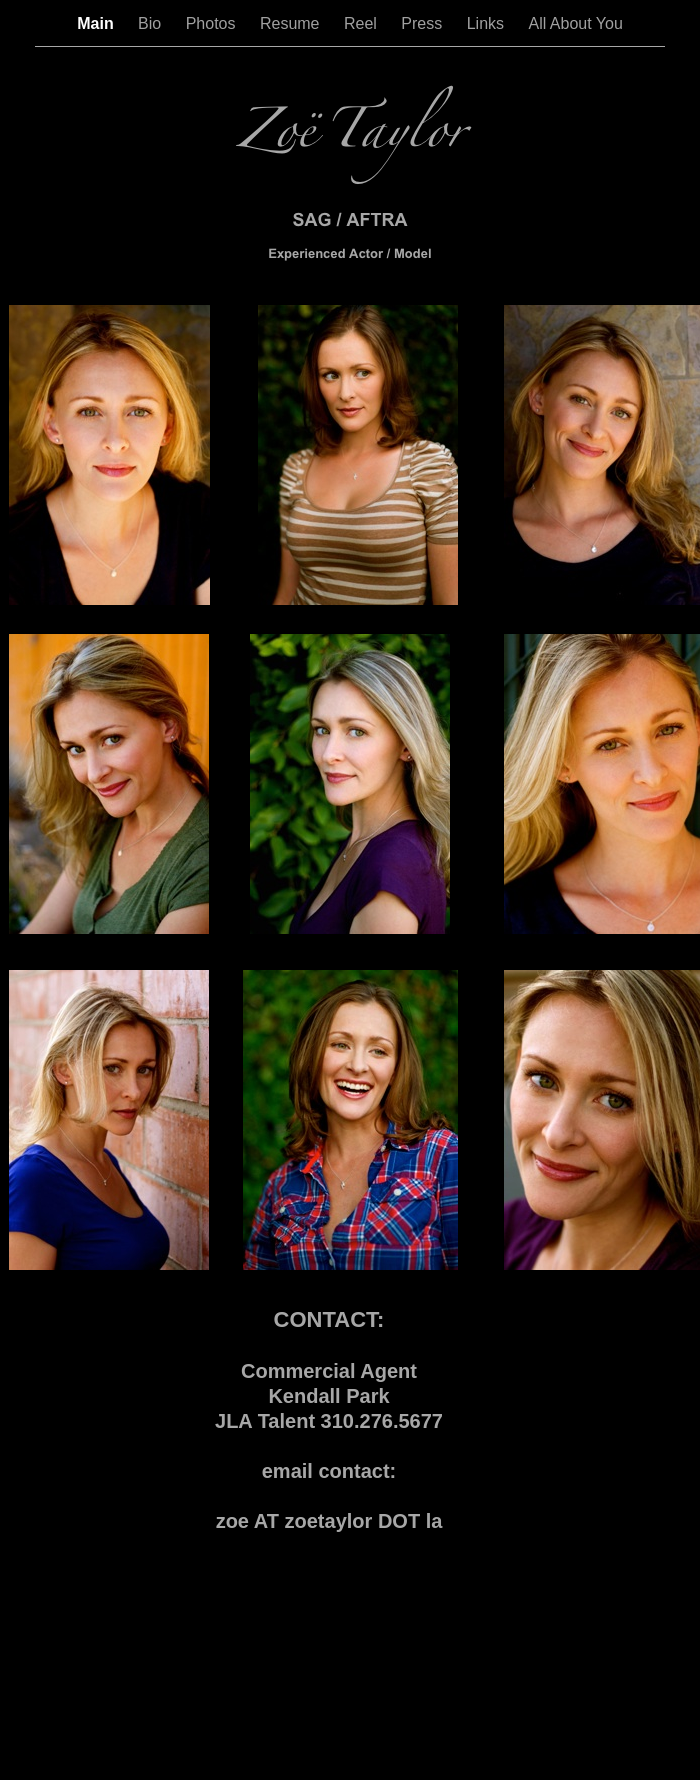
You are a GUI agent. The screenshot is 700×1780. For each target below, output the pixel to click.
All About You (575, 23)
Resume (292, 23)
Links (488, 23)
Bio (152, 23)
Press (423, 23)
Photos (213, 23)
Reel (362, 23)
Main (97, 23)
